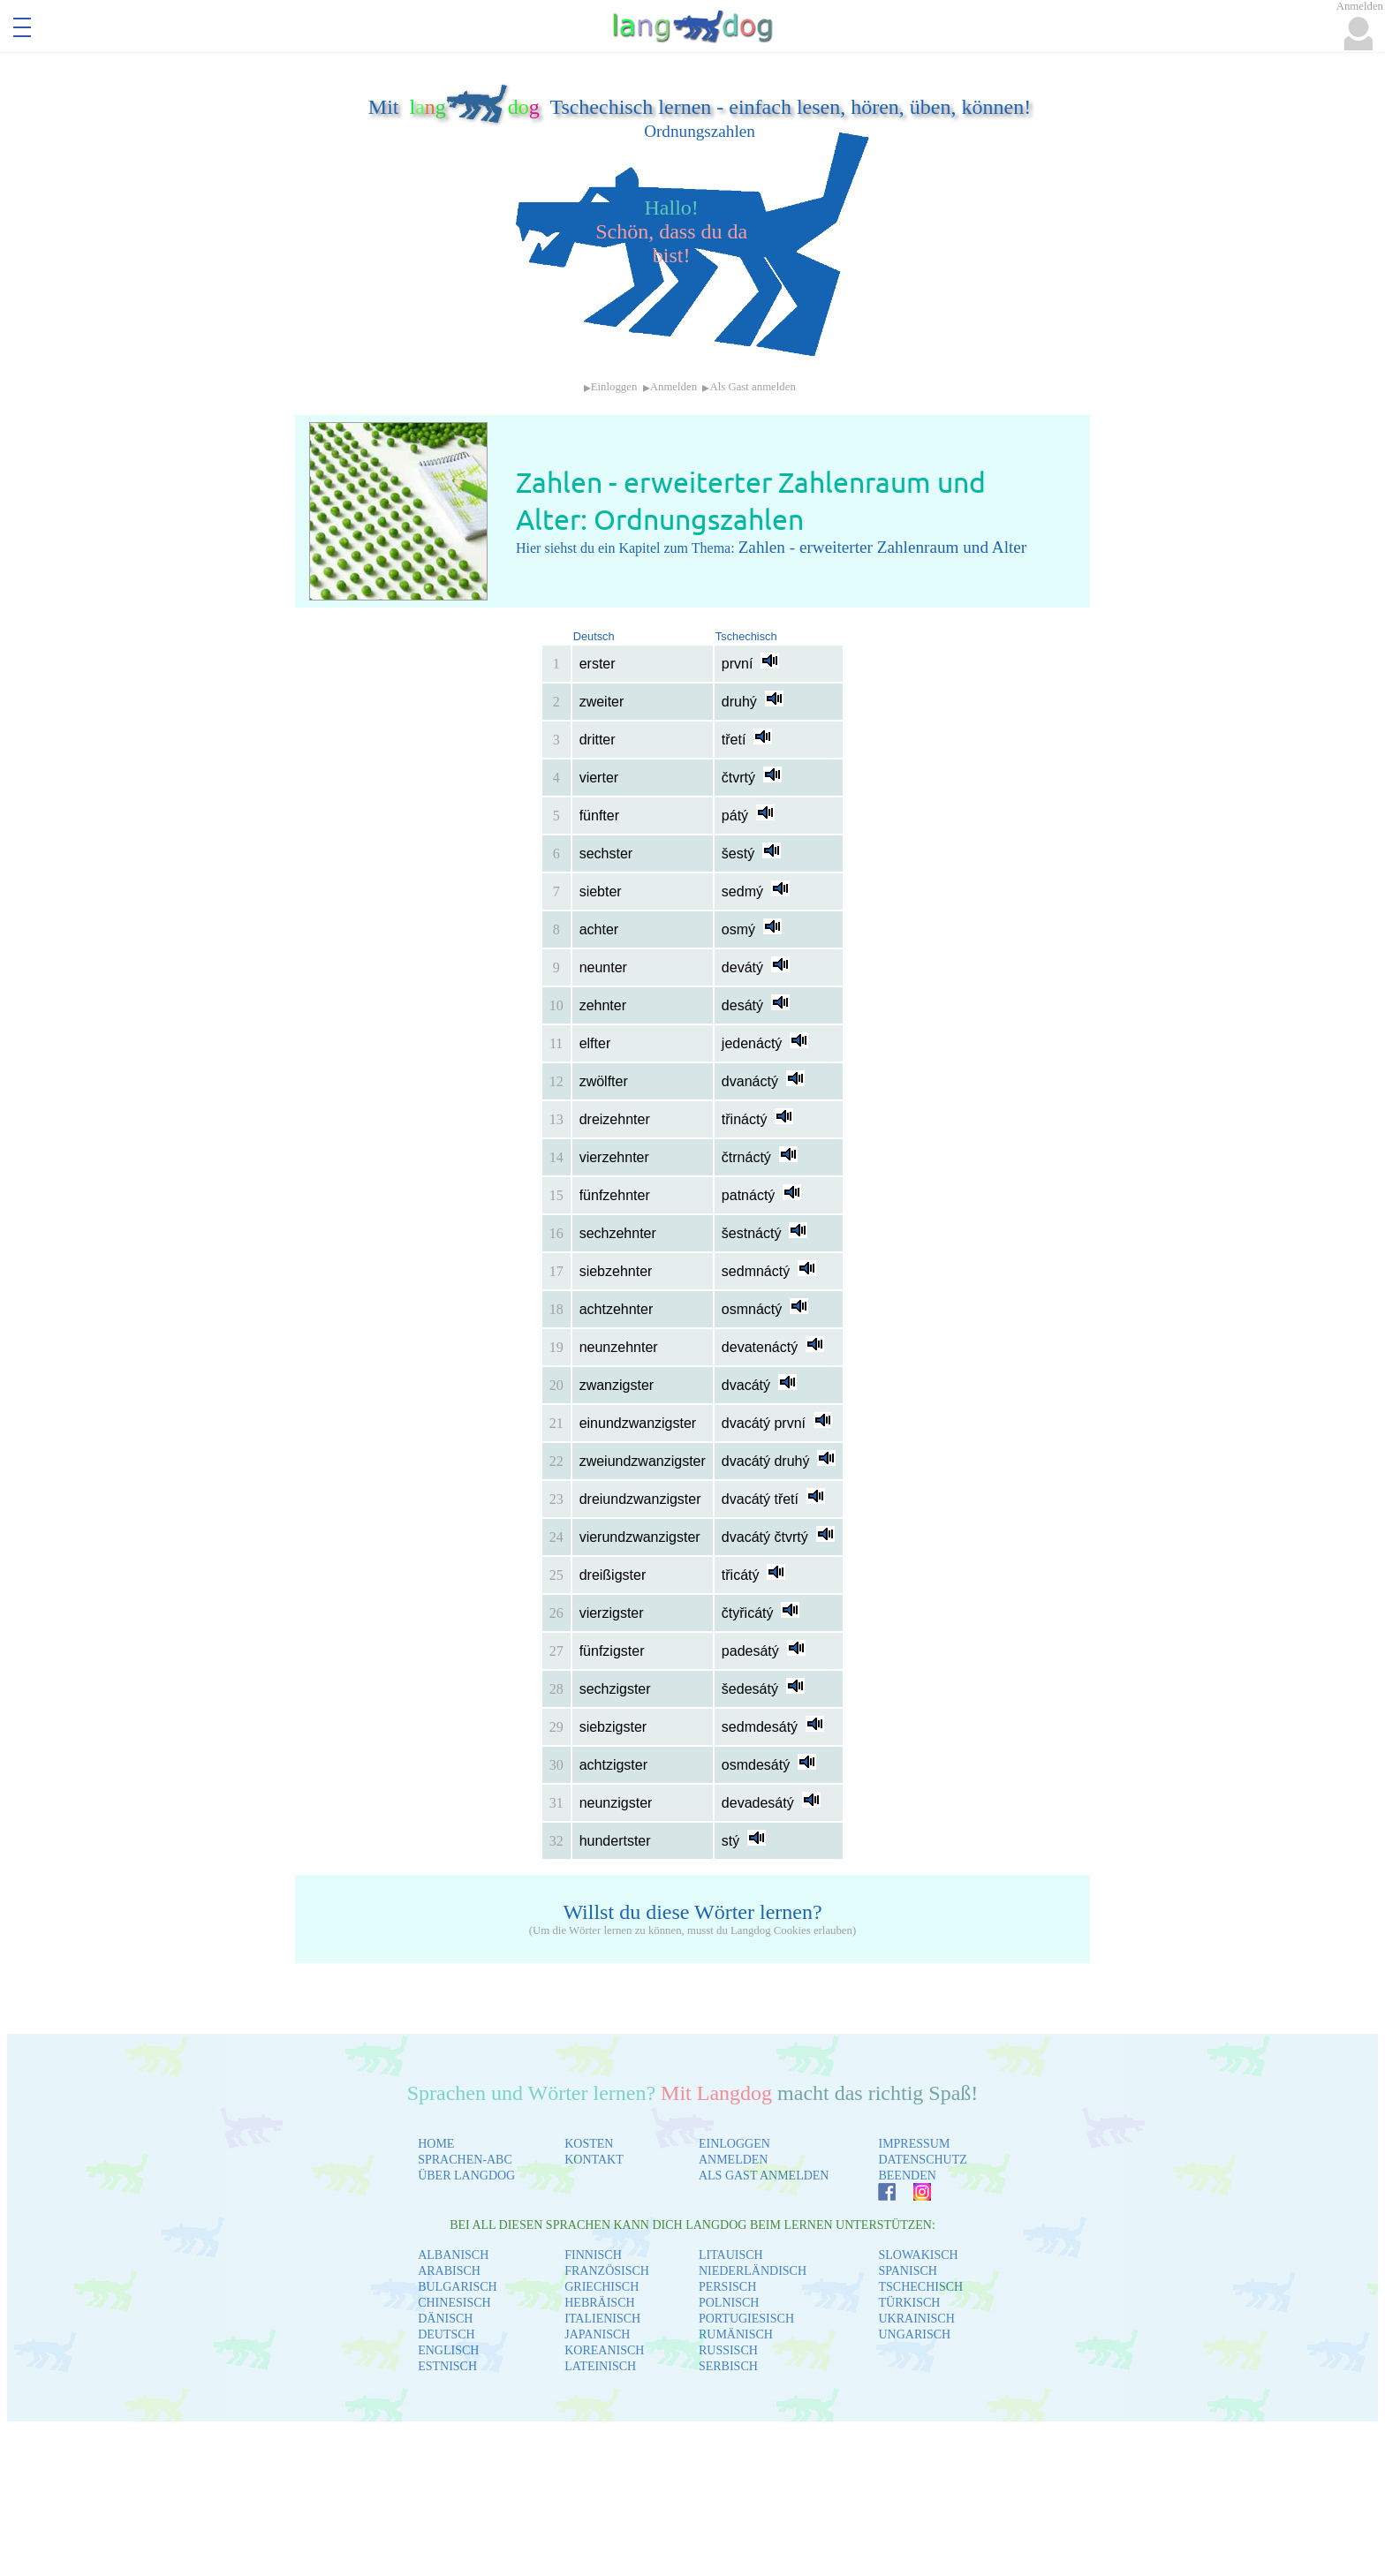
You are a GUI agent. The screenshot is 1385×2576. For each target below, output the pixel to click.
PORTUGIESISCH (746, 2318)
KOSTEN (588, 2143)
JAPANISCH (597, 2334)
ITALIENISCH (602, 2318)
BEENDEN (906, 2175)
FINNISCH (593, 2255)
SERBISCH (728, 2366)
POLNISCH (729, 2302)
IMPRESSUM (914, 2143)
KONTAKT (594, 2159)
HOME (436, 2143)
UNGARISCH (914, 2334)
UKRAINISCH (916, 2318)
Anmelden (673, 387)
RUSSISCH (728, 2350)
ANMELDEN (733, 2159)
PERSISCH (727, 2286)
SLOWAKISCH (917, 2255)
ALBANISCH (453, 2255)
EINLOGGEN (734, 2143)
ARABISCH (449, 2271)
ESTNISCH (447, 2366)
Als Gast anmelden (752, 387)
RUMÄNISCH (736, 2334)
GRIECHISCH (601, 2286)
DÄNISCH (445, 2318)
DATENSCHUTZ (922, 2159)
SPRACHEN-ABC (465, 2159)
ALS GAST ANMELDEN (764, 2175)
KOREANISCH (604, 2350)
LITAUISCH (731, 2255)
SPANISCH (907, 2271)
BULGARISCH (457, 2286)
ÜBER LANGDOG (466, 2175)
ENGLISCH (448, 2350)
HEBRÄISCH (599, 2302)
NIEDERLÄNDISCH (752, 2271)
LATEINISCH (600, 2366)
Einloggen (614, 387)
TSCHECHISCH (920, 2286)
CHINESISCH (454, 2302)
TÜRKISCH (909, 2302)
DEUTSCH (446, 2334)
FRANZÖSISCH (606, 2271)
